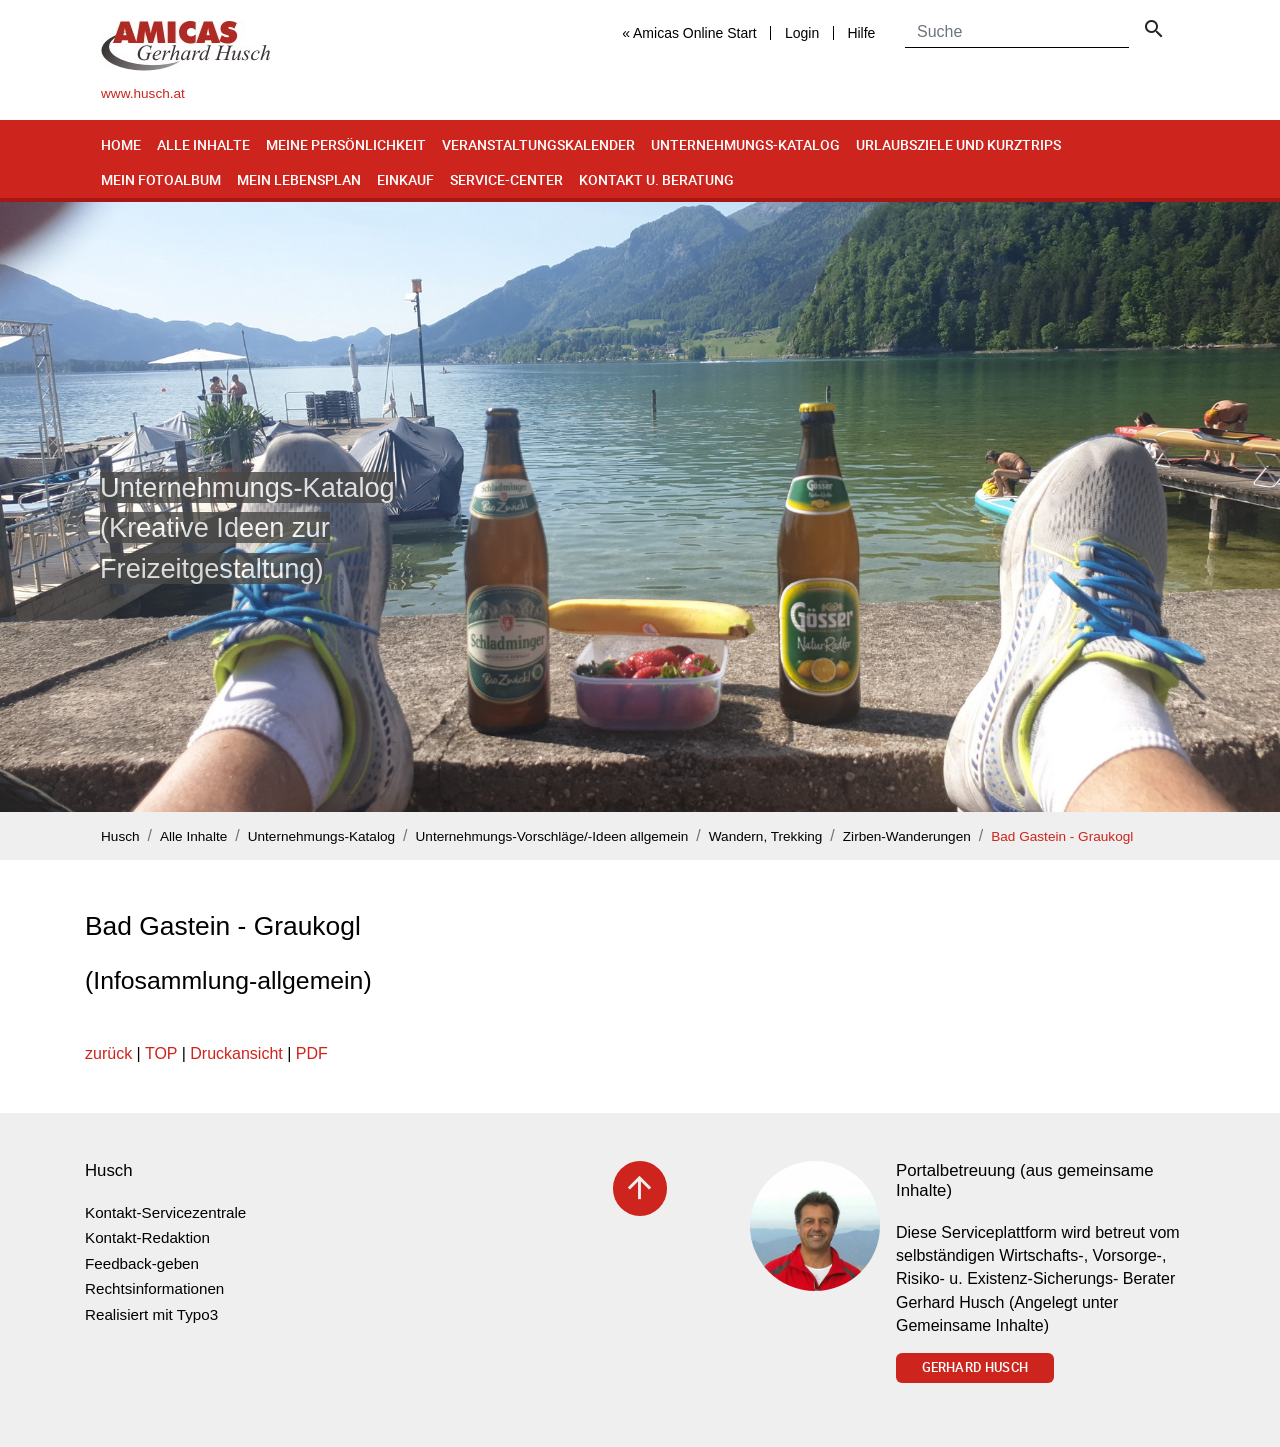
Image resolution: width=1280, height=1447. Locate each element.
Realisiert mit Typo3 (151, 1314)
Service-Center (506, 179)
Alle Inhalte (203, 144)
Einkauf (405, 179)
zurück (108, 1053)
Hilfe (861, 33)
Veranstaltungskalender (538, 144)
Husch (120, 836)
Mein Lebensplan (299, 179)
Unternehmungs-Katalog (745, 144)
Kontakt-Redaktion (147, 1237)
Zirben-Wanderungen (907, 836)
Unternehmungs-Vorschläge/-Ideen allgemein (552, 836)
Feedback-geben (142, 1263)
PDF (312, 1053)
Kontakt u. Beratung (656, 179)
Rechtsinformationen (154, 1288)
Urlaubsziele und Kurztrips (958, 144)
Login (802, 33)
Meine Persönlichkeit (346, 144)
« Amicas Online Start (689, 33)
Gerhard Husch (975, 1367)
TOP (161, 1053)
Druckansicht (236, 1053)
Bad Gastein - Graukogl (1062, 836)
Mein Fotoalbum (161, 179)
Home (121, 144)
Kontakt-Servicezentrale (165, 1212)
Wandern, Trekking (766, 836)
